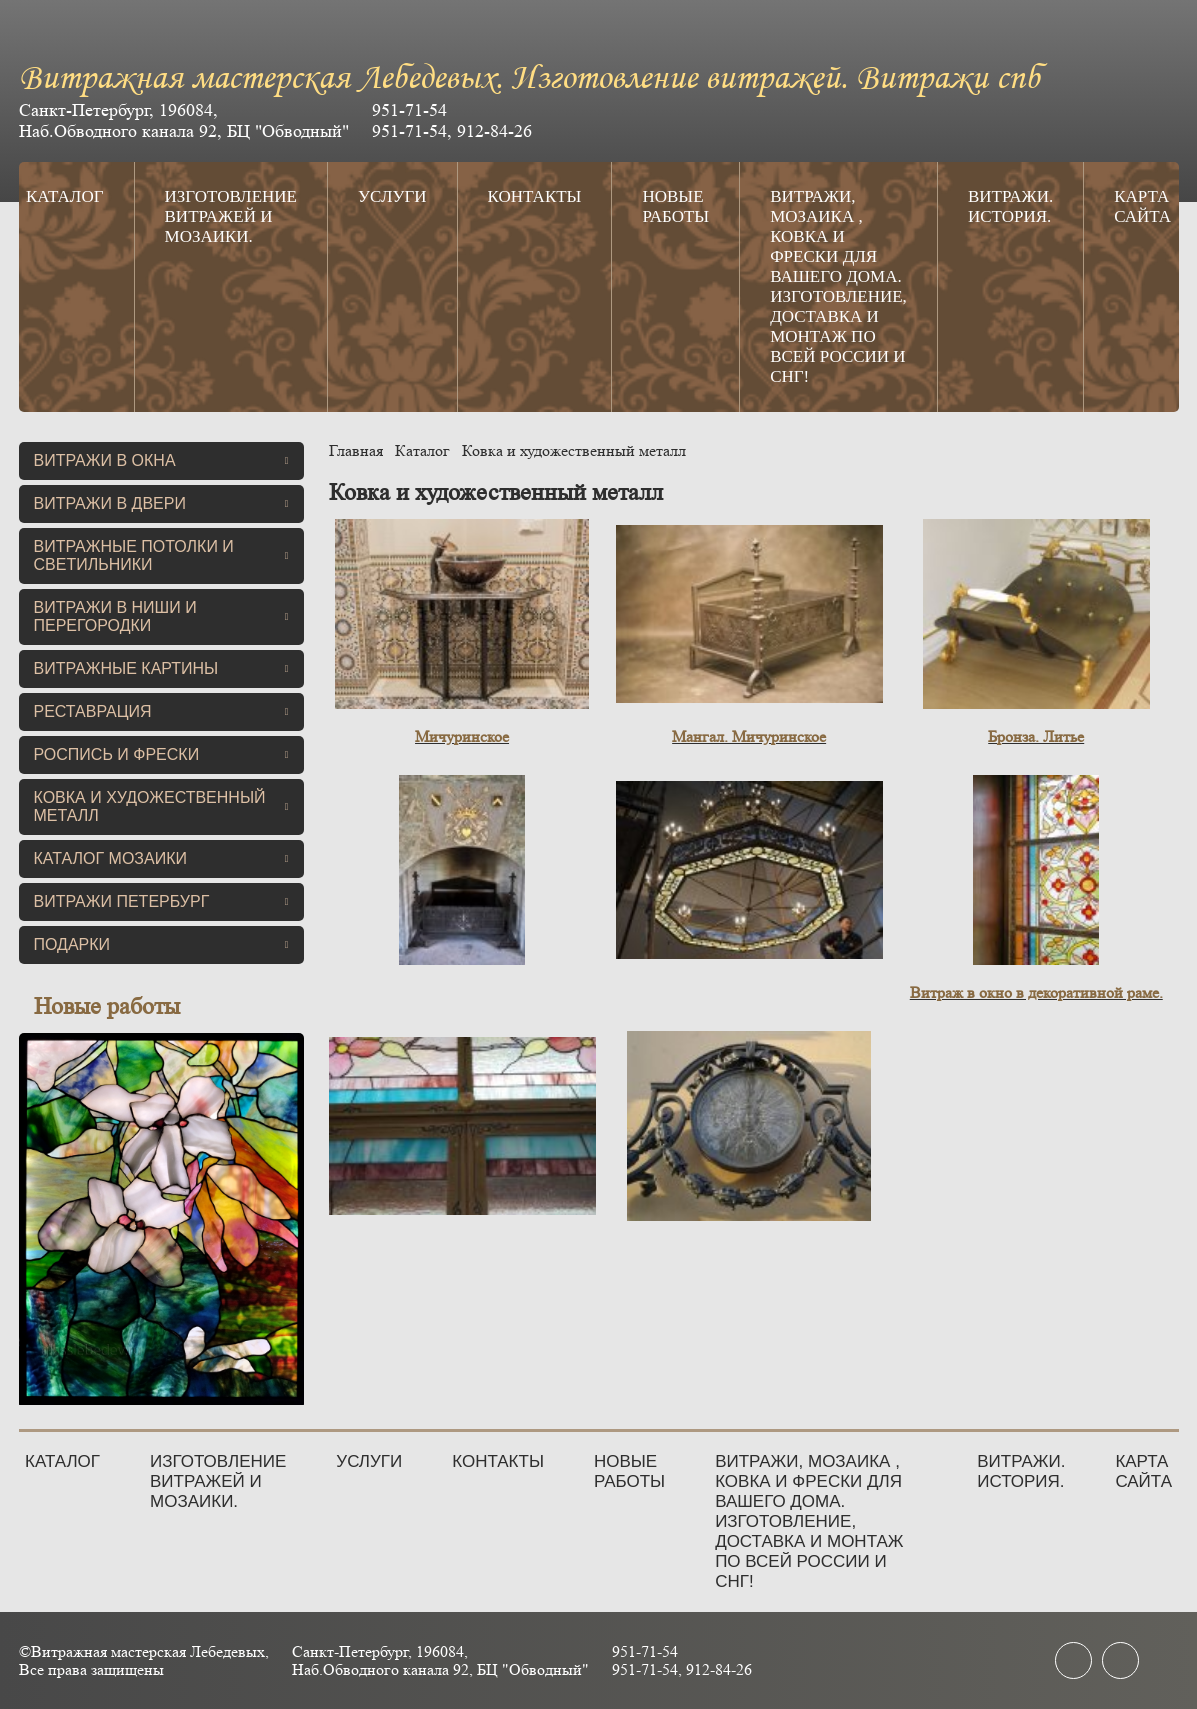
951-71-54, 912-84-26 (452, 131)
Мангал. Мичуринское (749, 736)
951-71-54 (409, 110)
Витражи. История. (1010, 206)
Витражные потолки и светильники (161, 555)
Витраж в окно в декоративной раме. (1036, 992)
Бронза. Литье (1036, 736)
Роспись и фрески (161, 754)
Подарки (161, 944)
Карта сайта (1142, 206)
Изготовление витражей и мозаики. (231, 216)
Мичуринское (462, 736)
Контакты (535, 196)
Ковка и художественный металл (161, 806)
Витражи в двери (161, 503)
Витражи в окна (161, 460)
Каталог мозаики (161, 858)
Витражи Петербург (161, 901)
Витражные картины (161, 668)
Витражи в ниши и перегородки (161, 616)
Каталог (65, 196)
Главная (356, 450)
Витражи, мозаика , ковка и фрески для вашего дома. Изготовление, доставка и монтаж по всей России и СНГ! (838, 286)
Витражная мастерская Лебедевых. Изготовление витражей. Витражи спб (529, 79)
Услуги (392, 196)
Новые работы (675, 206)
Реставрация (161, 711)
